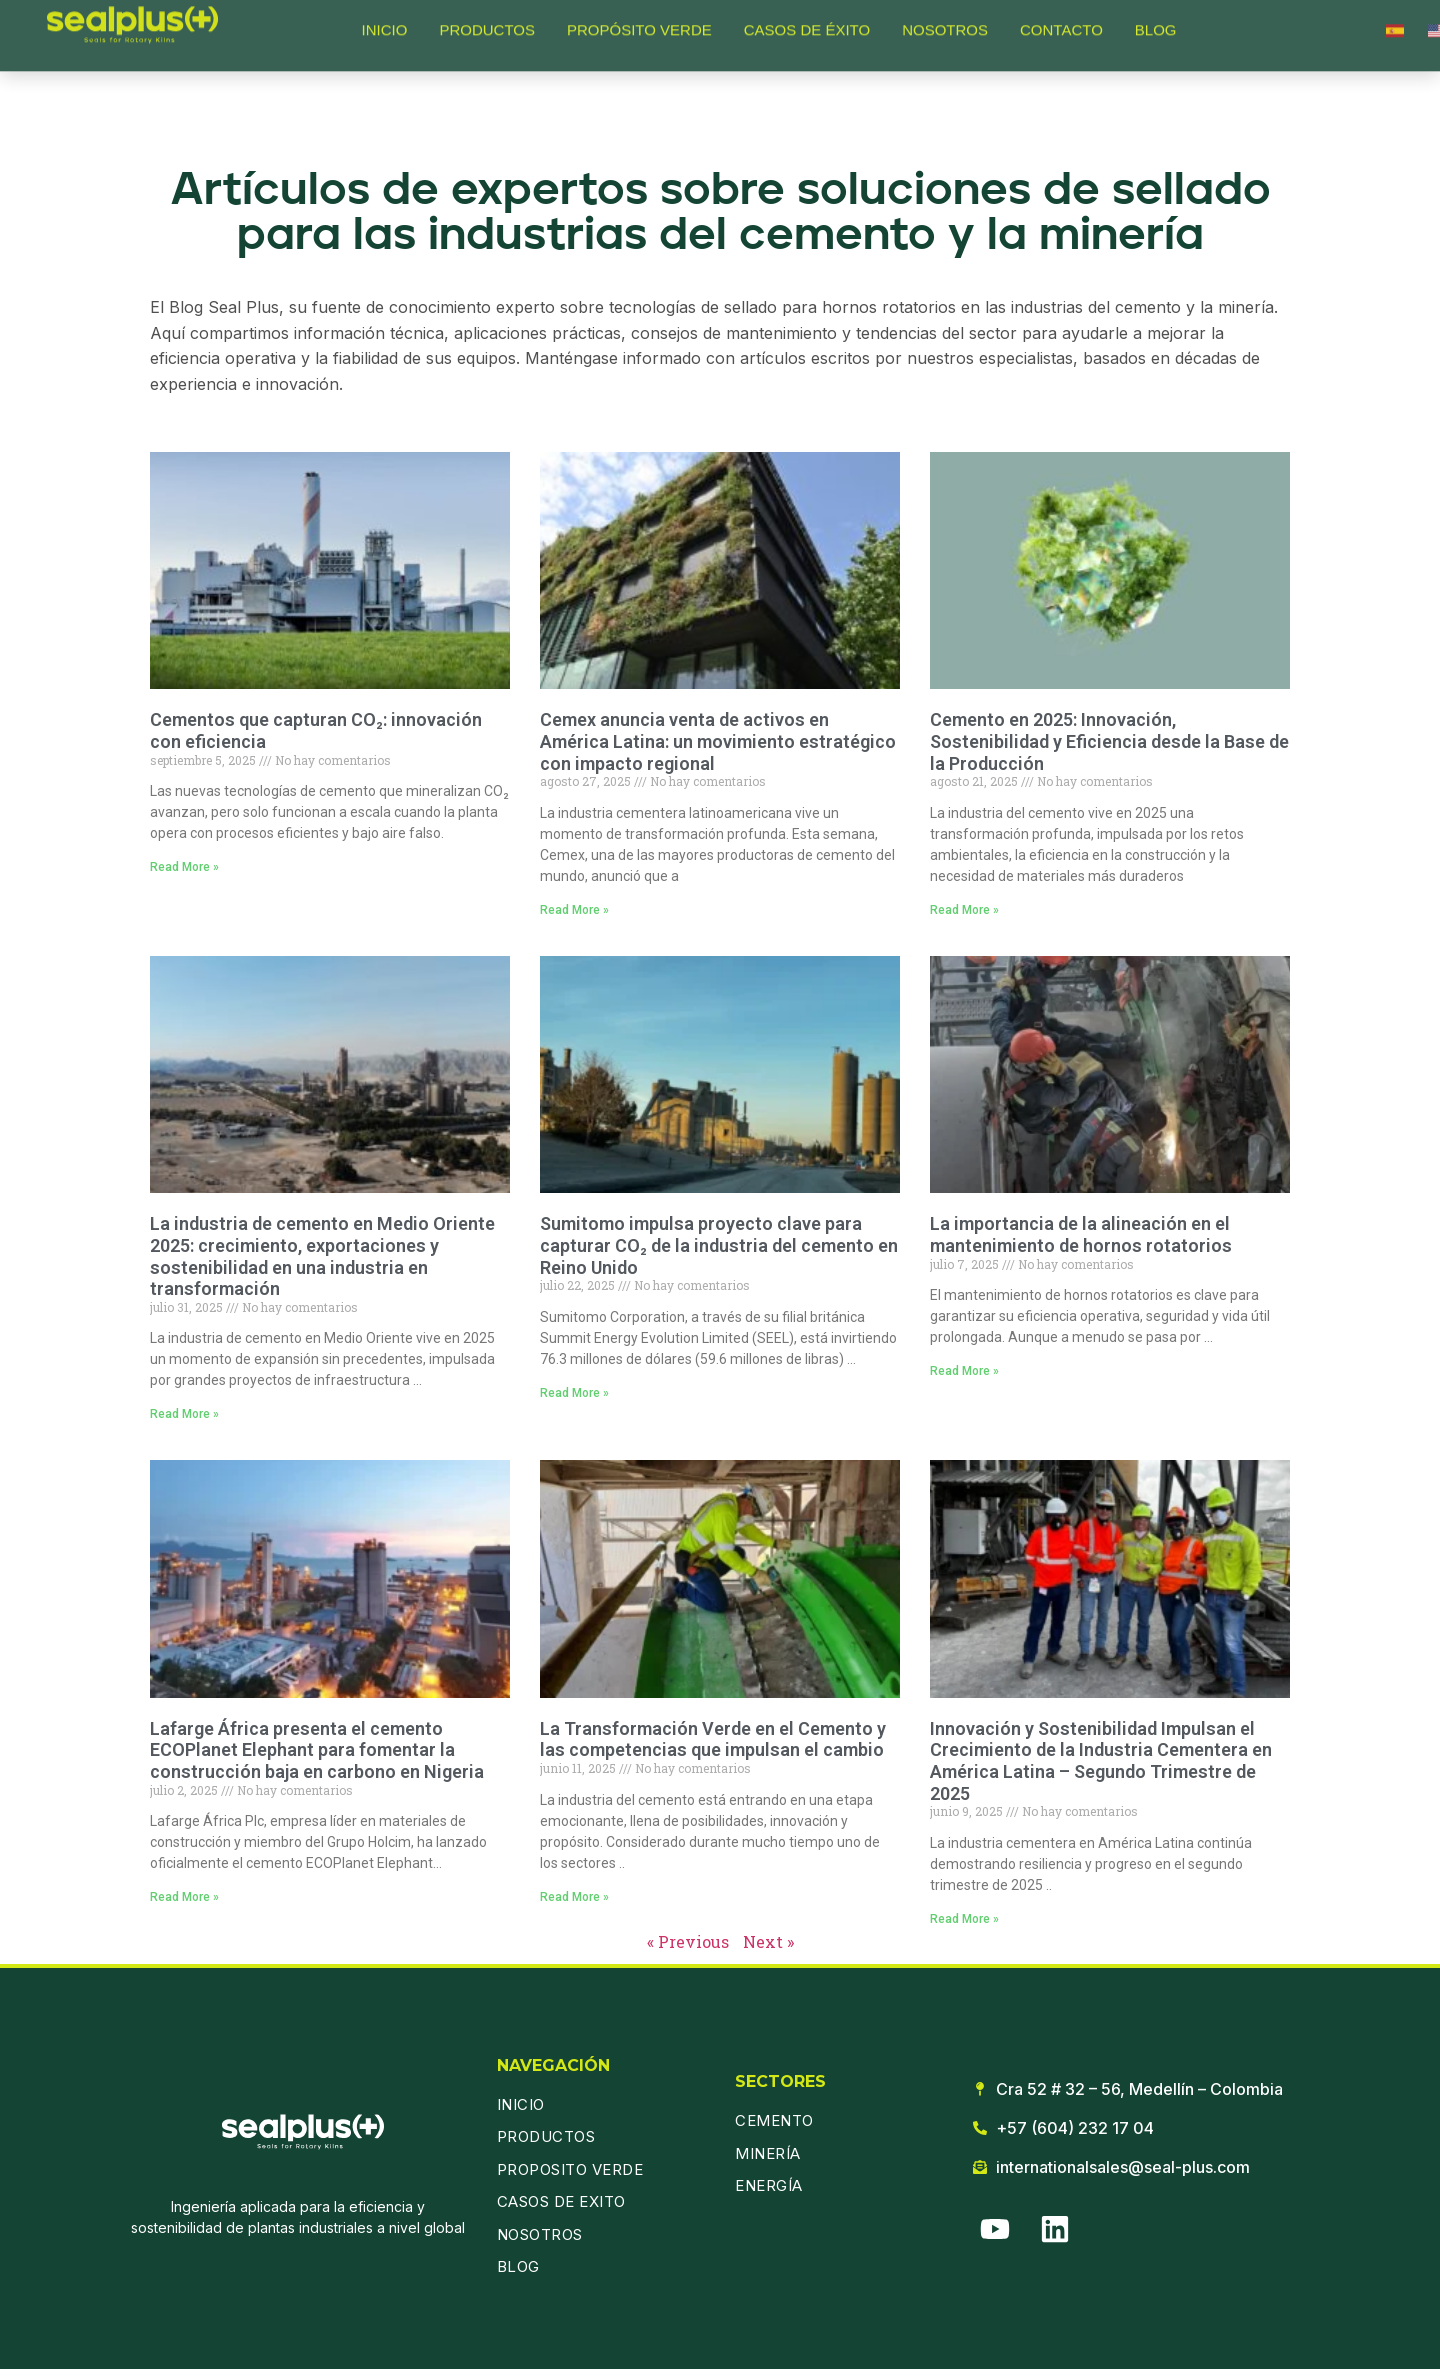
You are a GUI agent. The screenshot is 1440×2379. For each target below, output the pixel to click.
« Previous (688, 1941)
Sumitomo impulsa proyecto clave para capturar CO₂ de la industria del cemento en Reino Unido (719, 1245)
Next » (768, 1941)
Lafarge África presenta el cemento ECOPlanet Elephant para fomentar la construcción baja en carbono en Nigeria (317, 1750)
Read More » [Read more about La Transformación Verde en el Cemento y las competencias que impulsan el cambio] (574, 1897)
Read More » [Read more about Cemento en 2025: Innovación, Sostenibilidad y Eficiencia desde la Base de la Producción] (964, 910)
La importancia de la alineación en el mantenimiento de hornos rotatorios (1081, 1234)
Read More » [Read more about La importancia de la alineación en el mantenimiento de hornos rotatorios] (964, 1371)
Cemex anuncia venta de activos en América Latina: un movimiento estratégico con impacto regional (718, 741)
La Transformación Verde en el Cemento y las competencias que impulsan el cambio (713, 1739)
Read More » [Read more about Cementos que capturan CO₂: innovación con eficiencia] (184, 867)
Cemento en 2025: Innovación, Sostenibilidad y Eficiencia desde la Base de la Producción (1109, 741)
